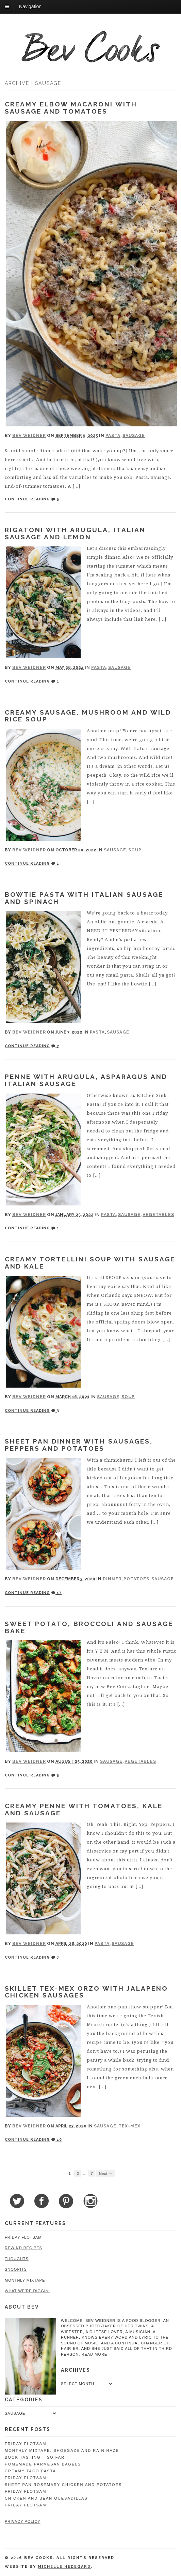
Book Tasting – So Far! (35, 2457)
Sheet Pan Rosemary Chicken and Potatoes (63, 2485)
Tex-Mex (129, 2126)
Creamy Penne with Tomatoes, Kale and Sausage (84, 1809)
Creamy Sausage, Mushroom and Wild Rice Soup (88, 715)
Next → (105, 2173)
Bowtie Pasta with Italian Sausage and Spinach (84, 898)
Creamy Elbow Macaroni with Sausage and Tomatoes (71, 107)
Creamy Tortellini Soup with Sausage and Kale (90, 1262)
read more (95, 2354)
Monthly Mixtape (25, 2280)
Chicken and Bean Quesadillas (46, 2498)
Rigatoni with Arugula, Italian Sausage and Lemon (75, 533)
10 (56, 2139)
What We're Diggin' (27, 2291)
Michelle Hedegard (64, 2566)
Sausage (133, 435)
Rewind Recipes (23, 2248)
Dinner (112, 1579)
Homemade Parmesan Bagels (43, 2464)
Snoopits (16, 2269)
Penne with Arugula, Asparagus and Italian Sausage (86, 1080)
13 (56, 1593)
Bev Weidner (29, 435)
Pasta (112, 435)
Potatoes (136, 1579)
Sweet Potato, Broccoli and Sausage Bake (89, 1627)
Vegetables (158, 1214)
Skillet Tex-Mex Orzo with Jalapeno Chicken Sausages (86, 1992)
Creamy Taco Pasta (30, 2471)
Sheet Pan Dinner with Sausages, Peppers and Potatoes (79, 1444)
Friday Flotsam (23, 2237)
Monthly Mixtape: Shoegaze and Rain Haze (62, 2450)
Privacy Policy (22, 2521)
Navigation (30, 6)
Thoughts (17, 2259)
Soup (135, 850)
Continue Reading (27, 499)
